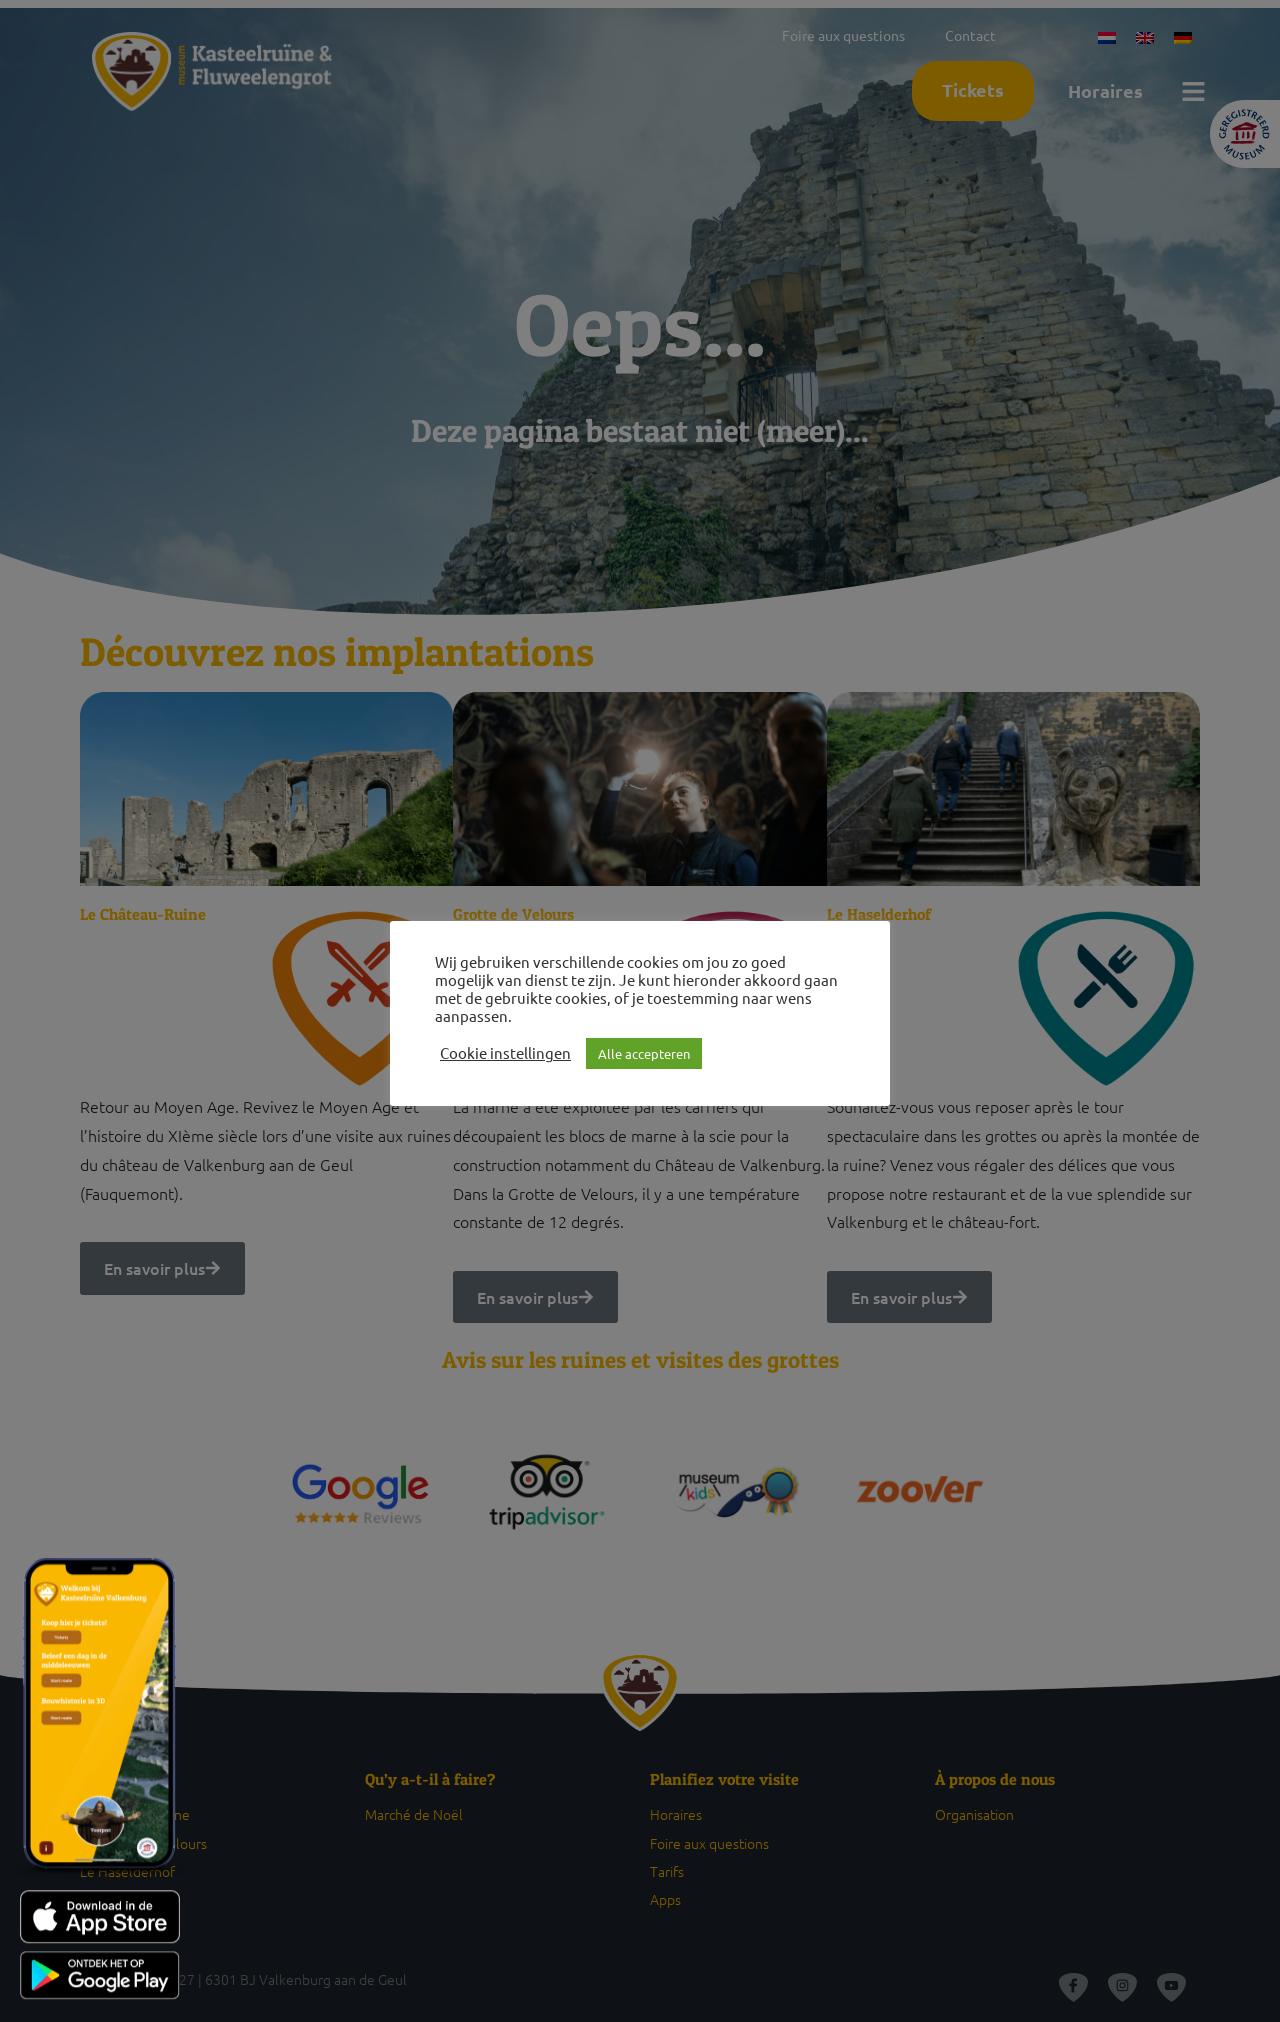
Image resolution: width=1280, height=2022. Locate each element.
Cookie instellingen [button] (505, 1053)
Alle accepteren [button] (644, 1053)
